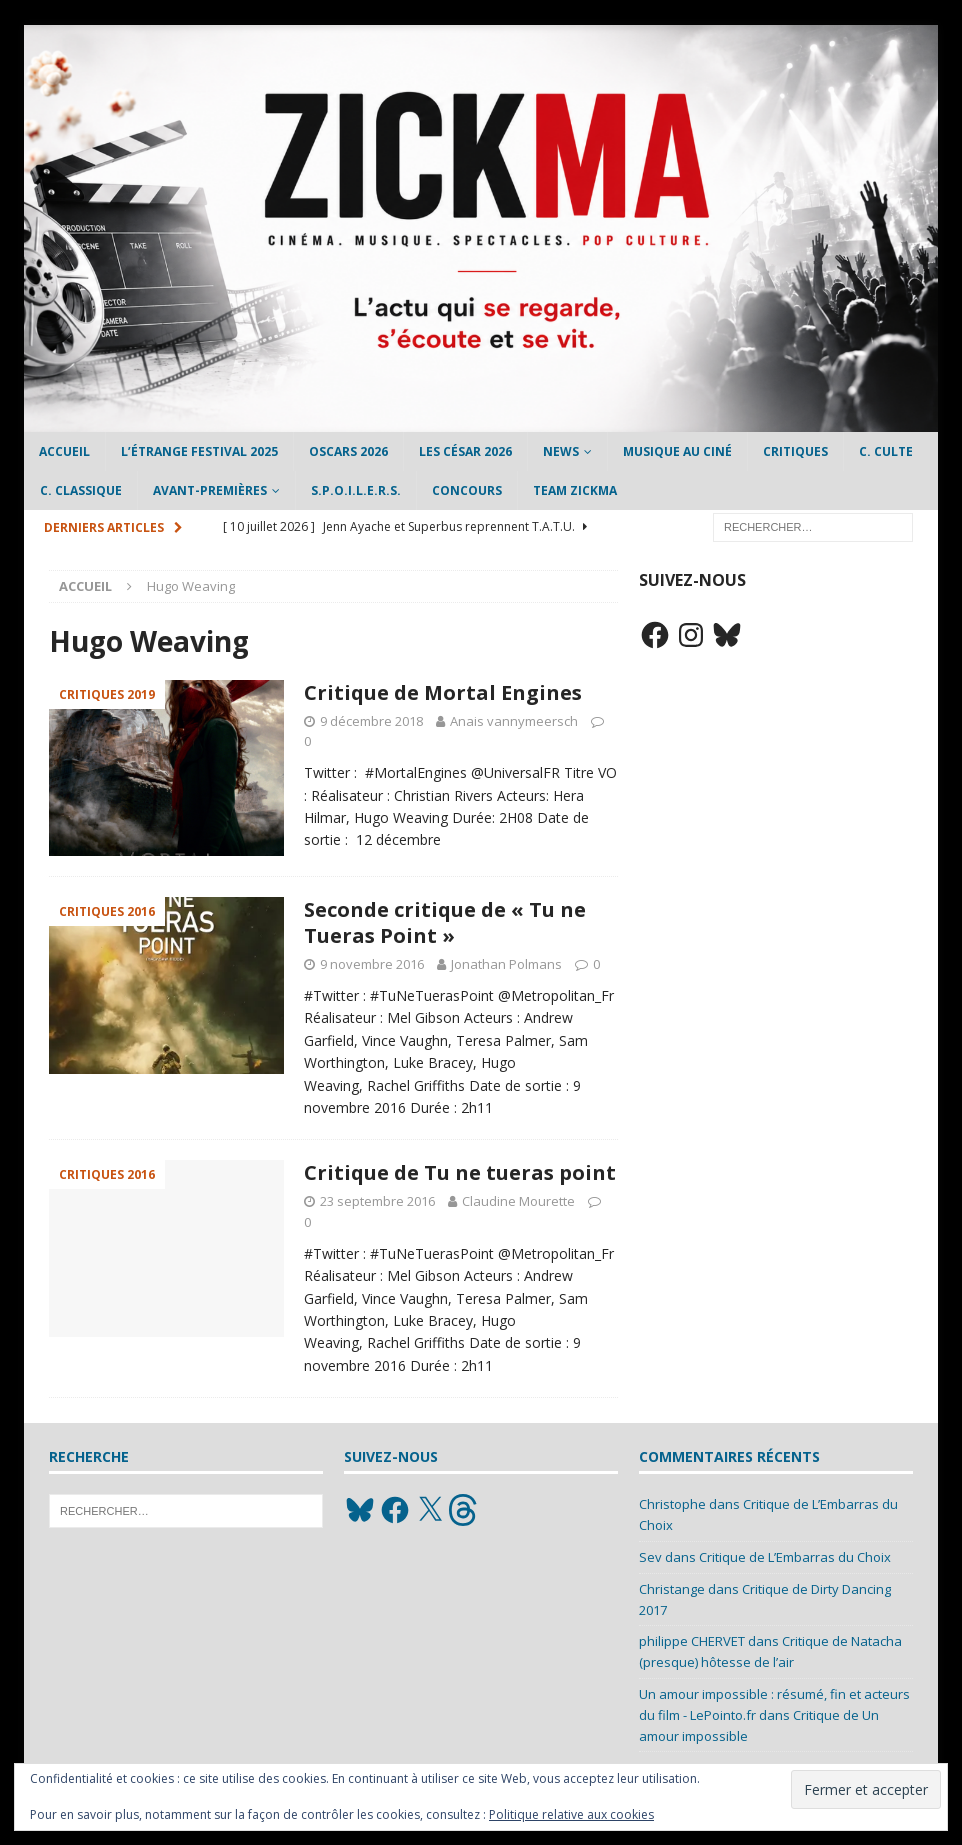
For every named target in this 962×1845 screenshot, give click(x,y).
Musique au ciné (677, 451)
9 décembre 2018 (371, 721)
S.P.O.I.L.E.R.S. (356, 490)
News (561, 451)
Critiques (795, 451)
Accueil (64, 451)
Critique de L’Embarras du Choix (795, 1557)
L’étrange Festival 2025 (199, 451)
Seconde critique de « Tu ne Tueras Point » (445, 922)
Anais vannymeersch (514, 721)
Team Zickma (575, 490)
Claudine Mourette (518, 1201)
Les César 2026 (465, 451)
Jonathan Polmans (506, 964)
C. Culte (886, 451)
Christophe (672, 1504)
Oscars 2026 (348, 451)
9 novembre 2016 (372, 964)
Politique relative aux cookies (571, 1814)
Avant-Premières (210, 490)
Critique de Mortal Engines (443, 692)
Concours (467, 490)
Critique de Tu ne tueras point (460, 1172)
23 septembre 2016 (377, 1201)
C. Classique (81, 490)
